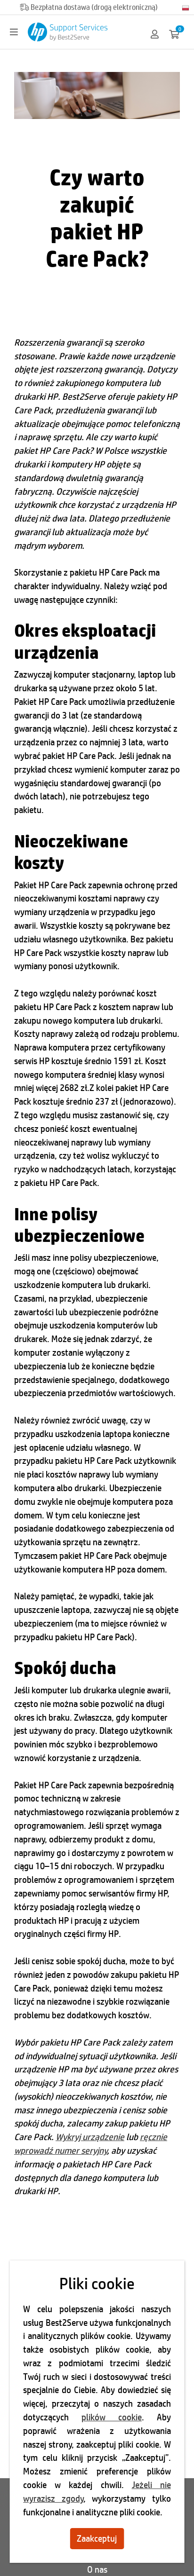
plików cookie (111, 2417)
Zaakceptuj (97, 2538)
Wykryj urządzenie (90, 2137)
